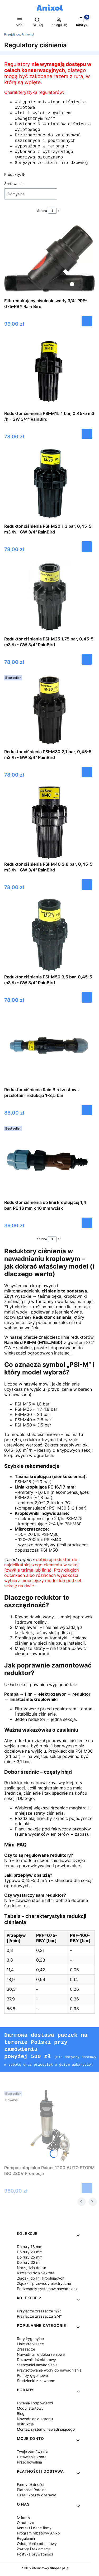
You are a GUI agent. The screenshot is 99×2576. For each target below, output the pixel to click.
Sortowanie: (14, 186)
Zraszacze (26, 2350)
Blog (21, 2414)
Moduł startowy (30, 2409)
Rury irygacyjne (30, 2339)
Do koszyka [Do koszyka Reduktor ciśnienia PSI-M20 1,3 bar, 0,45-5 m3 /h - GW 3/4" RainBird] (87, 550)
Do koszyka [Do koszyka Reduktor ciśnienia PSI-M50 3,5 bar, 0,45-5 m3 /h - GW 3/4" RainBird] (87, 1000)
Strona (42, 214)
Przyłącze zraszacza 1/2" (39, 2312)
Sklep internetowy (43, 2569)
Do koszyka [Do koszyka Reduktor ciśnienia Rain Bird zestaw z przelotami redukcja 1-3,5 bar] (87, 1113)
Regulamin (26, 2539)
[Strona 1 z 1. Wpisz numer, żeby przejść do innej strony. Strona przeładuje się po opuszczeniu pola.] (52, 214)
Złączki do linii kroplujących (40, 2279)
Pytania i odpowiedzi (35, 2404)
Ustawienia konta (31, 2458)
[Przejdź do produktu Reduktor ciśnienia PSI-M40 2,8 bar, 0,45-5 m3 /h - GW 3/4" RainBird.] (50, 825)
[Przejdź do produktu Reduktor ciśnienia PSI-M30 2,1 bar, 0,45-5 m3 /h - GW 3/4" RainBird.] (49, 713)
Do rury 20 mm (30, 2253)
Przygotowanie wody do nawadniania (49, 2371)
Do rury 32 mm (30, 2263)
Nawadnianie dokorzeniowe (41, 2355)
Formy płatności (30, 2485)
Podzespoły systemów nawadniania (47, 2289)
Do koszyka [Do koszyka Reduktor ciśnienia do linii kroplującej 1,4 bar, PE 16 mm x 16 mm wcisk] (87, 1225)
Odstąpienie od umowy (37, 2544)
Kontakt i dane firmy (34, 2529)
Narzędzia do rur (31, 2268)
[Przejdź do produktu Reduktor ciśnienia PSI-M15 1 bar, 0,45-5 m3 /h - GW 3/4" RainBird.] (49, 375)
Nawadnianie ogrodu (35, 2420)
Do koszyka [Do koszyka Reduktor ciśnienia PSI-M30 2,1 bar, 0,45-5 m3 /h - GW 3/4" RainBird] (87, 775)
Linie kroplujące (30, 2345)
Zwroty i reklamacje (34, 2550)
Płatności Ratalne (31, 2490)
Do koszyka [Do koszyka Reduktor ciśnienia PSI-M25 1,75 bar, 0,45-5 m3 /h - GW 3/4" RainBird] (87, 662)
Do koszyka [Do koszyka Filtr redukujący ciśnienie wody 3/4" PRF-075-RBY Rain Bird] (87, 324)
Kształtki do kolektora (35, 2274)
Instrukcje (25, 2425)
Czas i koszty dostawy (36, 2496)
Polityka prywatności (35, 2555)
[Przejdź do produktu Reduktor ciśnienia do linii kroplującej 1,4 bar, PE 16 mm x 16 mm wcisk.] (49, 1163)
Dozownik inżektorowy (36, 2360)
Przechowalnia (29, 2463)
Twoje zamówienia (32, 2452)
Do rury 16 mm (29, 2247)
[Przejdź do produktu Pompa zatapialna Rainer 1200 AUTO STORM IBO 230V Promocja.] (50, 2127)
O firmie (23, 2518)
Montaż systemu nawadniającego (46, 2430)
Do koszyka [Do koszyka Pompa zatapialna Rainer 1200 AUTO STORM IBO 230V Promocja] (87, 2189)
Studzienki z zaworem (36, 2381)
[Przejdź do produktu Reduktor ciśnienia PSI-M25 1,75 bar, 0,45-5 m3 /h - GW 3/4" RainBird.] (50, 600)
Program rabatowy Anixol (38, 2534)
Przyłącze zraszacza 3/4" (39, 2317)
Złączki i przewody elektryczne (44, 2284)
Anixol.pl (19, 34)
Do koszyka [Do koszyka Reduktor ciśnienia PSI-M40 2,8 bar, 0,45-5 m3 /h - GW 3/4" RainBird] (87, 887)
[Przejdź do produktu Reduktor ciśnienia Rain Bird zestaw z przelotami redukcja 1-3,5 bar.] (49, 1051)
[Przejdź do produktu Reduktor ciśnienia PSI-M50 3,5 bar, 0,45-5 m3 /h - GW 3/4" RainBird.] (49, 938)
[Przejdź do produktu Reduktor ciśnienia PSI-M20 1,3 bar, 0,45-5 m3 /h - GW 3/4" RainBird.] (49, 487)
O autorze (25, 2523)
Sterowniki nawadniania (37, 2366)
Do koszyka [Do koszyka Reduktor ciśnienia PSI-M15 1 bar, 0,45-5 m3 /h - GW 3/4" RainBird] (87, 437)
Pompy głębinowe (32, 2376)
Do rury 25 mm (30, 2258)
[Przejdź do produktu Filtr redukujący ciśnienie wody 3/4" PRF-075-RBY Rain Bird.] (49, 262)
